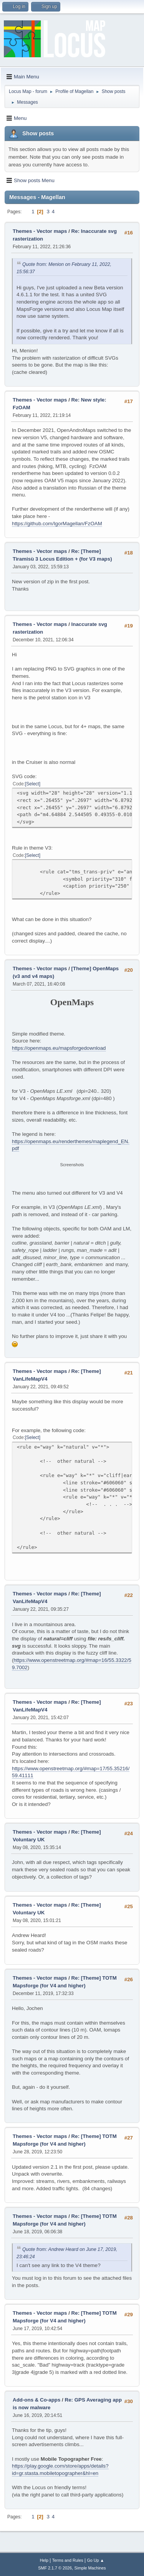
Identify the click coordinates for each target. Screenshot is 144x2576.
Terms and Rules (67, 2560)
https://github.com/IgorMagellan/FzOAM (57, 523)
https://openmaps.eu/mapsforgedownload (59, 1048)
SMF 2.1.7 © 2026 (55, 2568)
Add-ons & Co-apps (36, 2400)
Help (44, 2560)
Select (32, 784)
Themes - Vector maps (40, 231)
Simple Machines (90, 2568)
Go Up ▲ (95, 2560)
